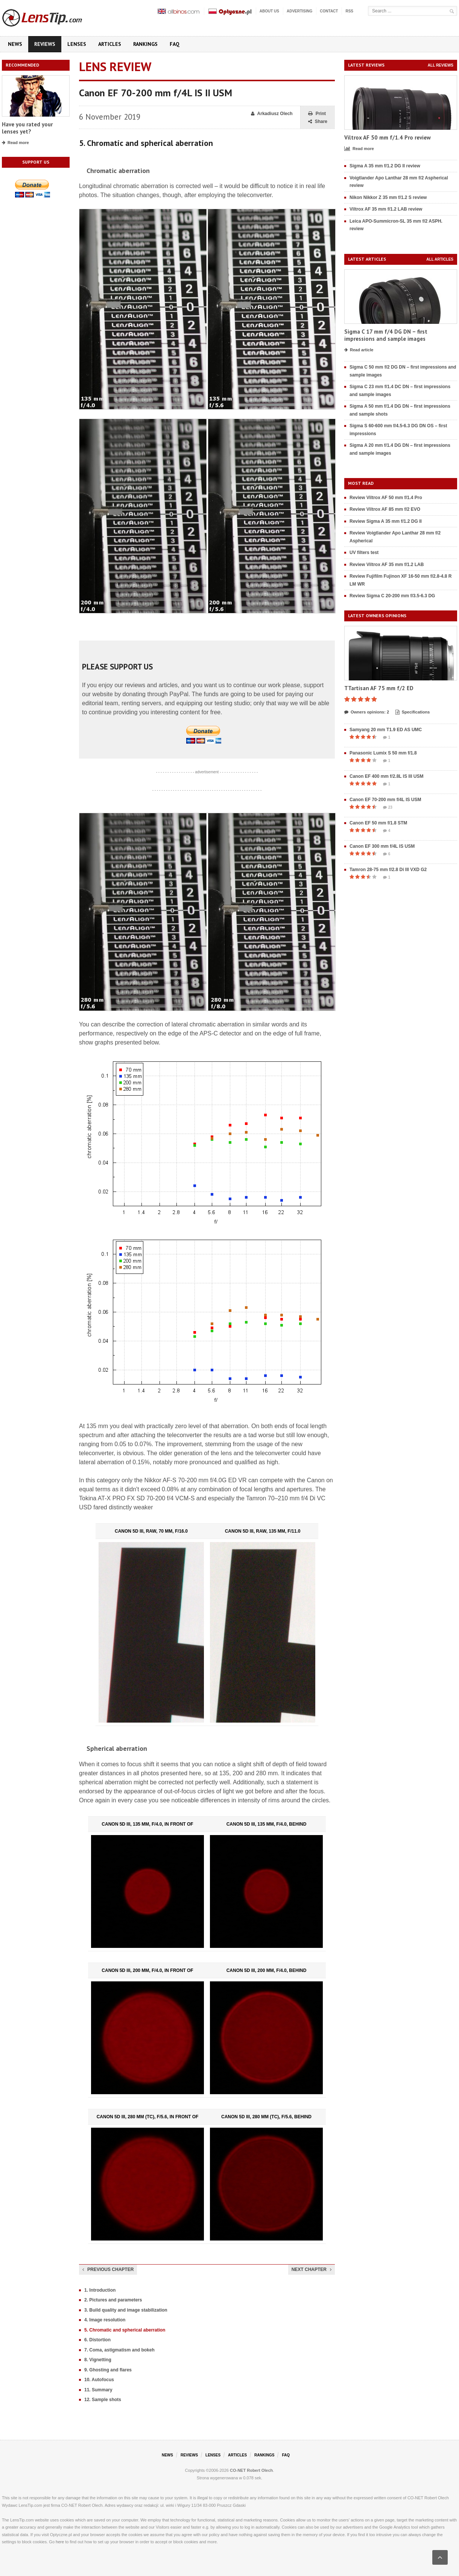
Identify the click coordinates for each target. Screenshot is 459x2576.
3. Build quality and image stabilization (125, 2310)
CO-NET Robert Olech (251, 2470)
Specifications (412, 712)
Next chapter (311, 2269)
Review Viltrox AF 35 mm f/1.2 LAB (387, 564)
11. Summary (98, 2389)
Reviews (44, 44)
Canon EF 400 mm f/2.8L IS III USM (387, 776)
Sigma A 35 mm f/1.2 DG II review (385, 165)
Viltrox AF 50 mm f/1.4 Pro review (387, 137)
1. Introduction (100, 2290)
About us (269, 11)
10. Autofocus (99, 2379)
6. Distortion (97, 2339)
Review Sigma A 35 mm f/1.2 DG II (386, 521)
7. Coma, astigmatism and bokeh (119, 2350)
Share (317, 122)
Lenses (76, 44)
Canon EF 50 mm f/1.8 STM (378, 823)
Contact (329, 11)
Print (317, 114)
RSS (349, 11)
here (60, 2542)
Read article (358, 350)
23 (387, 807)
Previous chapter (108, 2269)
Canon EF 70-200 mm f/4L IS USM (385, 799)
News (15, 44)
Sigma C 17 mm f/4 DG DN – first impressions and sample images (385, 335)
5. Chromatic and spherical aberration (124, 2330)
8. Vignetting (97, 2359)
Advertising (299, 11)
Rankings (145, 44)
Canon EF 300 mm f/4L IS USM (382, 846)
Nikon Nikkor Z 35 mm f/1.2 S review (388, 197)
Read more (15, 143)
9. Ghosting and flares (108, 2370)
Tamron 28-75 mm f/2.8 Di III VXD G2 (388, 869)
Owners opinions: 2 (366, 712)
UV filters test (364, 552)
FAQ (174, 44)
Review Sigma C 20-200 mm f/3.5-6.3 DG (392, 595)
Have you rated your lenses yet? (27, 128)
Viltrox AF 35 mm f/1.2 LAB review (386, 209)
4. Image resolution (104, 2319)
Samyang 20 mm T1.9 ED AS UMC (386, 729)
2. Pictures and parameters (113, 2300)
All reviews (440, 65)
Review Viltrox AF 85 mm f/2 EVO (385, 509)
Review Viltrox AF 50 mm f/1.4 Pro (386, 497)
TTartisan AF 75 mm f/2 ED (378, 688)
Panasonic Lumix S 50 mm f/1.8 (383, 753)
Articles (109, 44)
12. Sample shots (102, 2399)
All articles (439, 259)
